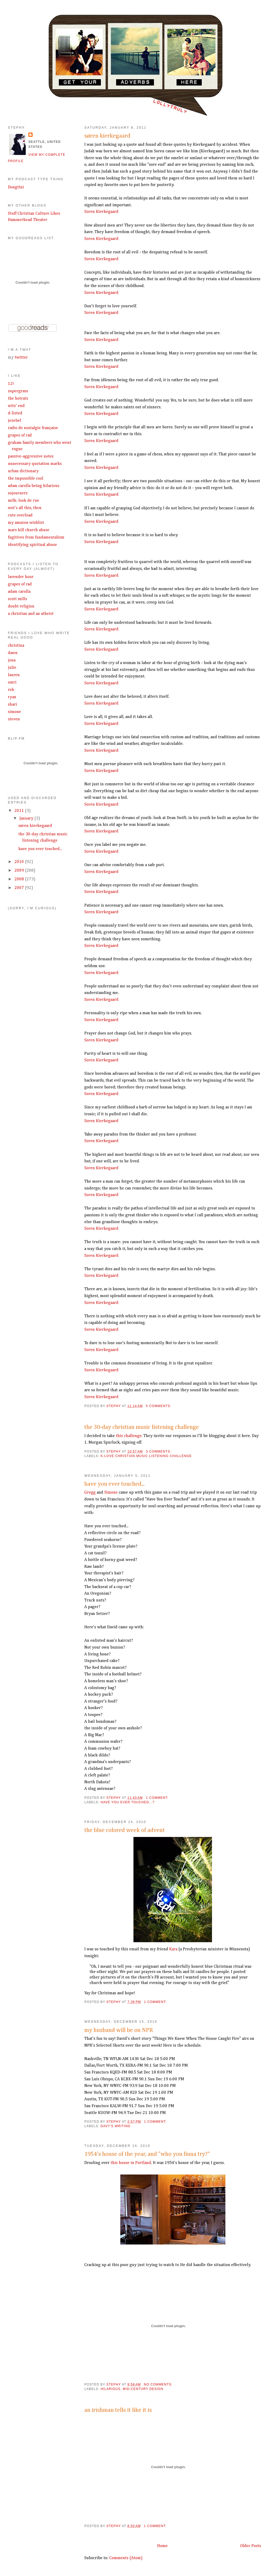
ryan (12, 697)
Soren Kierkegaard (101, 212)
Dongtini (16, 187)
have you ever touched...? (128, 1802)
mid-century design (143, 2389)
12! (11, 384)
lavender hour (21, 577)
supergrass (18, 391)
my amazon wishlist (26, 523)
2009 (19, 870)
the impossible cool (25, 478)
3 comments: (159, 1451)
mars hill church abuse (28, 530)
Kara (173, 1949)
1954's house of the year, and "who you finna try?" (147, 2154)
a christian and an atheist (31, 614)
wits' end (16, 406)
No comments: (159, 2384)
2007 (19, 888)
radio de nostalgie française (33, 428)
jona (11, 660)
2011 (19, 811)
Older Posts (250, 2546)
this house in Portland (131, 2163)
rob (11, 690)
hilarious (110, 2389)
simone (14, 712)
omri (12, 682)
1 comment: (158, 1798)
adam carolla (19, 592)
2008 (19, 879)
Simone (111, 1492)
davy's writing (116, 2126)
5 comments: (159, 1406)
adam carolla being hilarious (33, 486)
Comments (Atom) (126, 2558)
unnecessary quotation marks (35, 464)
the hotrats (18, 398)
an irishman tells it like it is (118, 2410)
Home (162, 2546)
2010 (19, 862)
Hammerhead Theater (27, 220)
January (26, 818)
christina (16, 646)
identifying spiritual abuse (32, 545)
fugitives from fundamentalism (36, 537)
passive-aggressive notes (31, 456)
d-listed (15, 413)
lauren (14, 675)
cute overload (20, 515)
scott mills (17, 599)
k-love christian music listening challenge (146, 1456)
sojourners (18, 493)
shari (12, 704)
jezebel (14, 421)
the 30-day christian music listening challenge (141, 1427)
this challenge (129, 1436)
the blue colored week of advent (124, 1830)
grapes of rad (20, 435)
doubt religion (21, 606)
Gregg (90, 1492)
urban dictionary (23, 471)
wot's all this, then (25, 508)
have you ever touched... (114, 1484)
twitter (21, 357)
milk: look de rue (23, 501)
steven (14, 719)
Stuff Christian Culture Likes (34, 214)
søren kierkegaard (107, 136)
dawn (13, 653)
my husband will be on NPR (118, 2030)
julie (12, 668)
